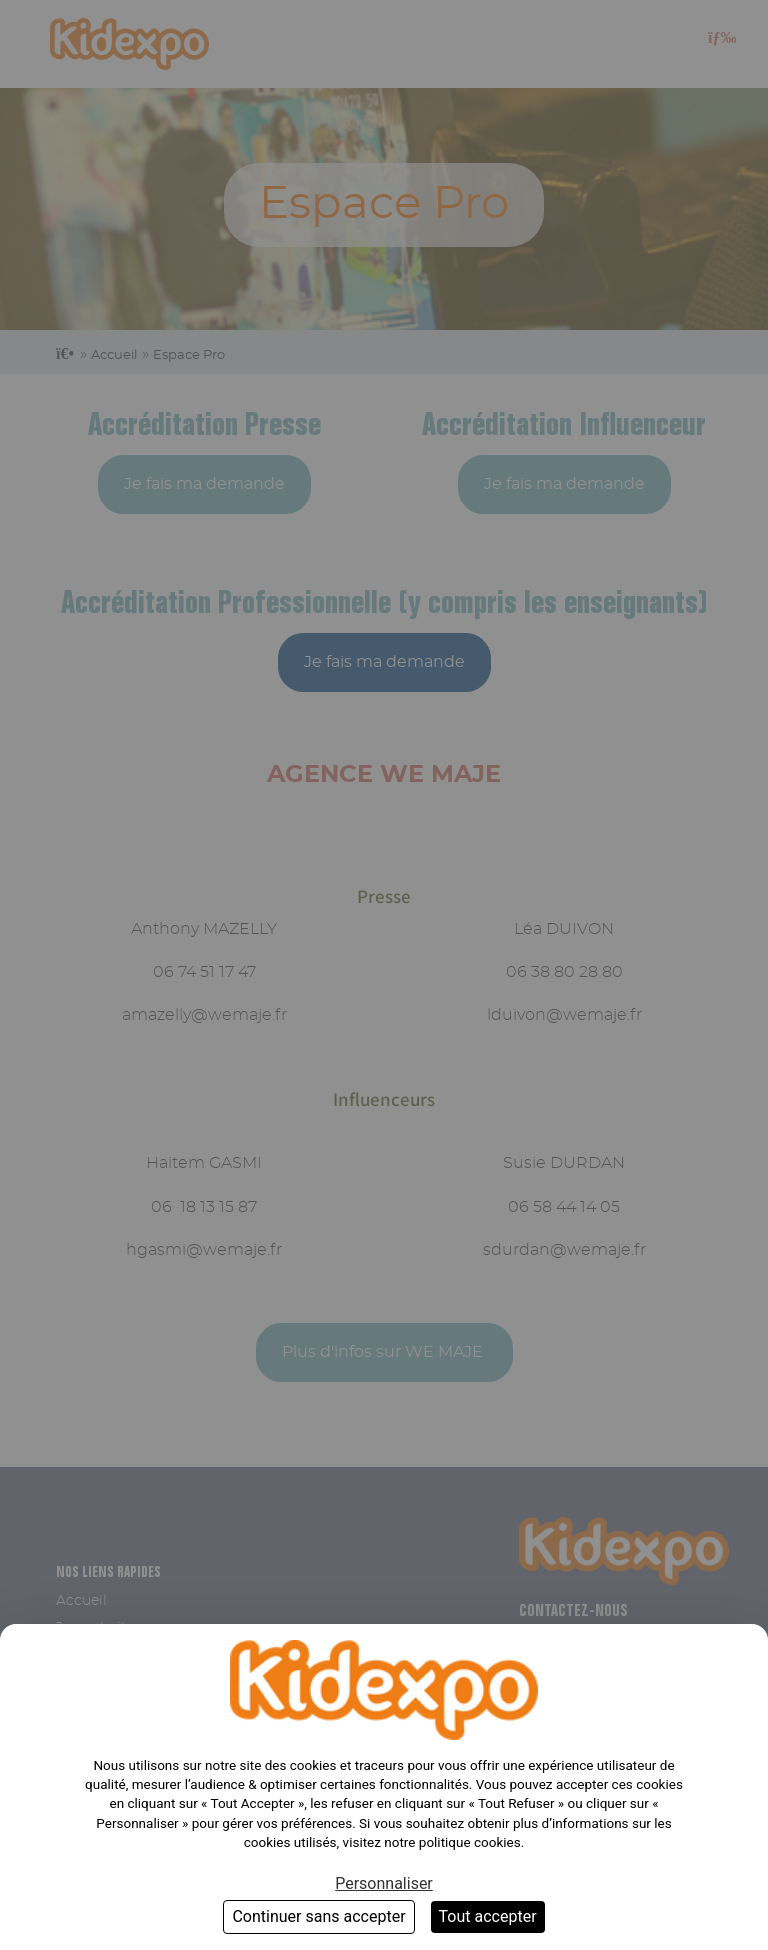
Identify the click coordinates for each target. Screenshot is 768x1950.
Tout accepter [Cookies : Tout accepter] (488, 1916)
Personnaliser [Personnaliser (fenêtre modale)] (384, 1883)
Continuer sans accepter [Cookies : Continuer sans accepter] (318, 1916)
